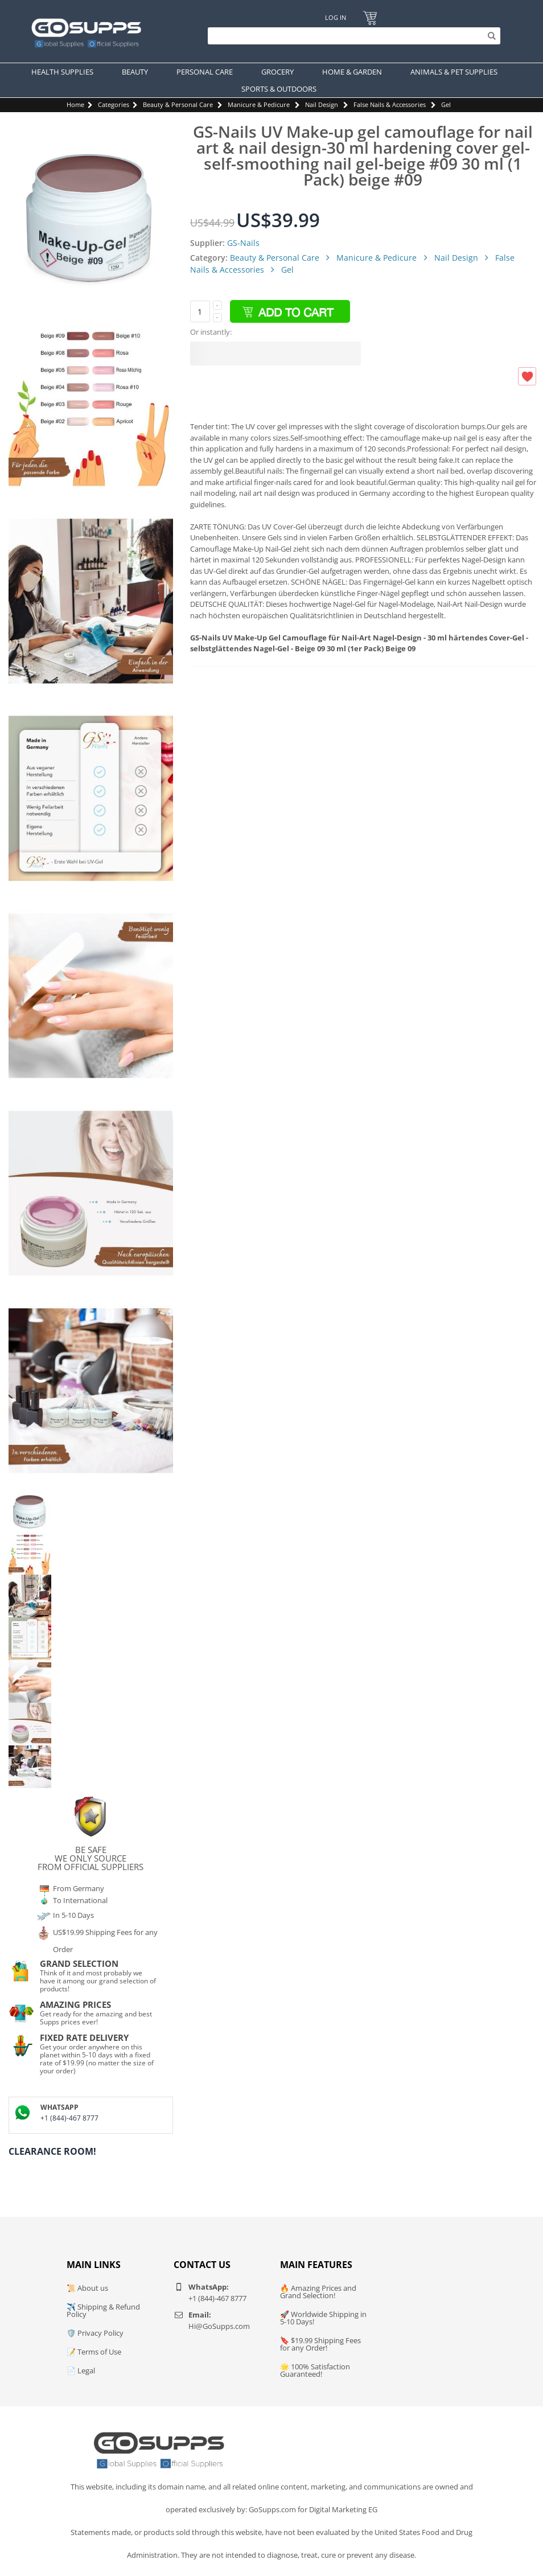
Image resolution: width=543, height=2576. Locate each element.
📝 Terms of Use (94, 2352)
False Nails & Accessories (389, 104)
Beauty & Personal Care (178, 104)
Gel (446, 104)
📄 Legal (81, 2370)
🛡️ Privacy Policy (95, 2333)
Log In (335, 17)
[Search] (351, 35)
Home (75, 104)
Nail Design (321, 104)
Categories (113, 104)
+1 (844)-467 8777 (69, 2118)
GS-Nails (243, 242)
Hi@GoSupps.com (219, 2326)
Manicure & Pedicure (259, 104)
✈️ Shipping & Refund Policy (103, 2310)
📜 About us (87, 2288)
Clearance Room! (52, 2151)
